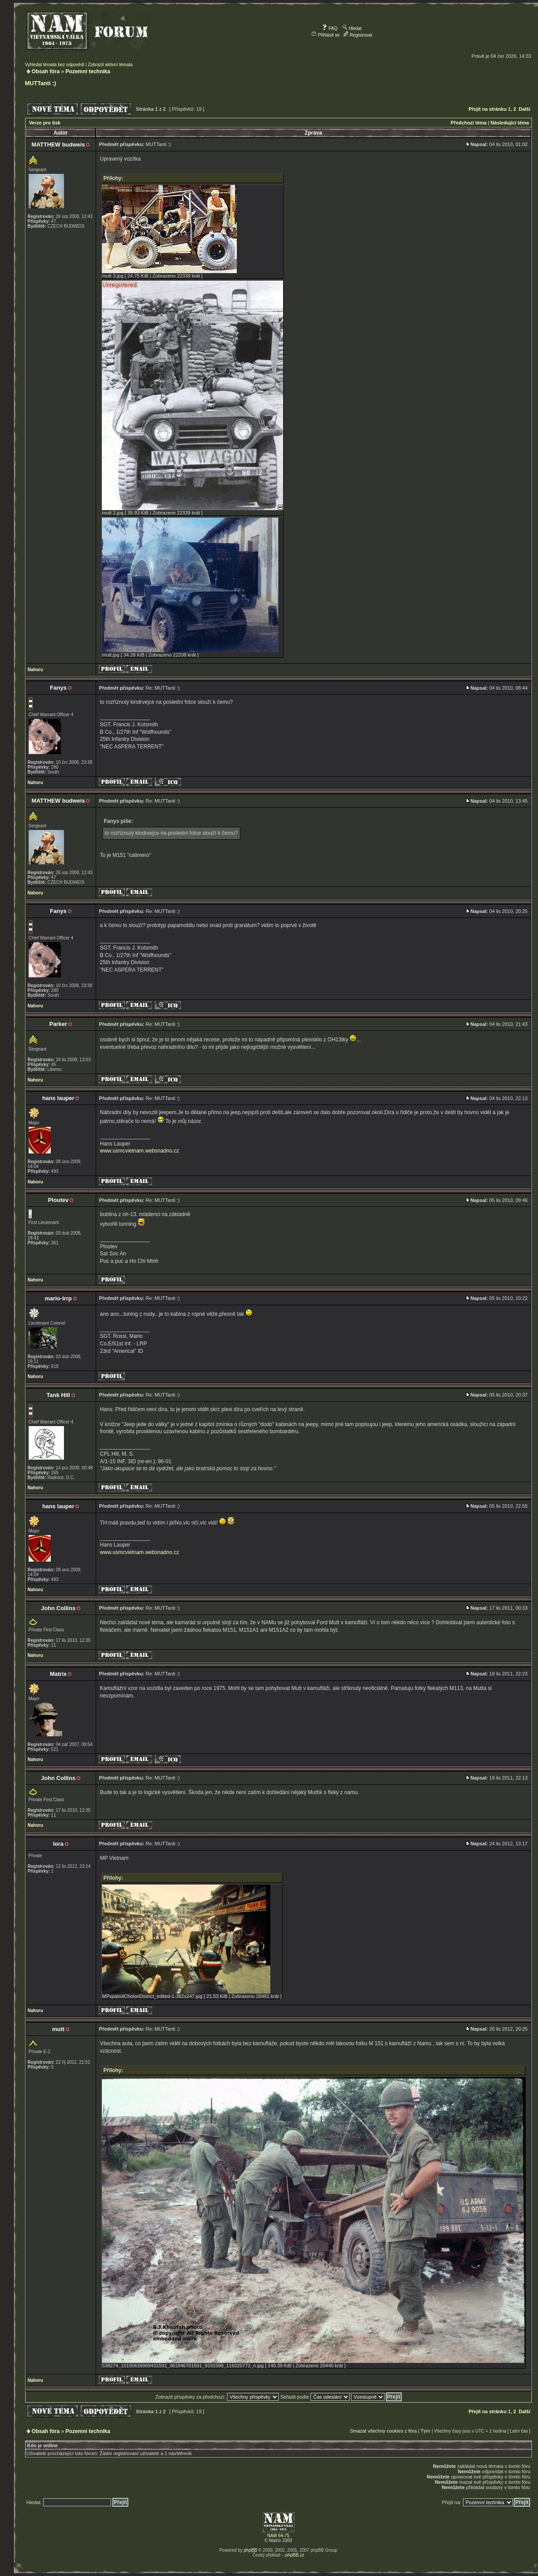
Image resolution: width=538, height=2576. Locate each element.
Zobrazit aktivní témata (110, 64)
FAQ (329, 28)
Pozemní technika (88, 71)
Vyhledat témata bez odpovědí (55, 64)
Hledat (352, 28)
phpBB (250, 2550)
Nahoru (35, 669)
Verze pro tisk (45, 122)
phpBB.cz (294, 2555)
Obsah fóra (46, 71)
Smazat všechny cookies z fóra (383, 2430)
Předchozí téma (468, 122)
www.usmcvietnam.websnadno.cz (139, 1151)
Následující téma (510, 122)
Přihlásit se (325, 35)
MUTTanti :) (40, 83)
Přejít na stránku (487, 109)
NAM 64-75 (278, 2535)
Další (524, 109)
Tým (425, 2430)
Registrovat (357, 35)
